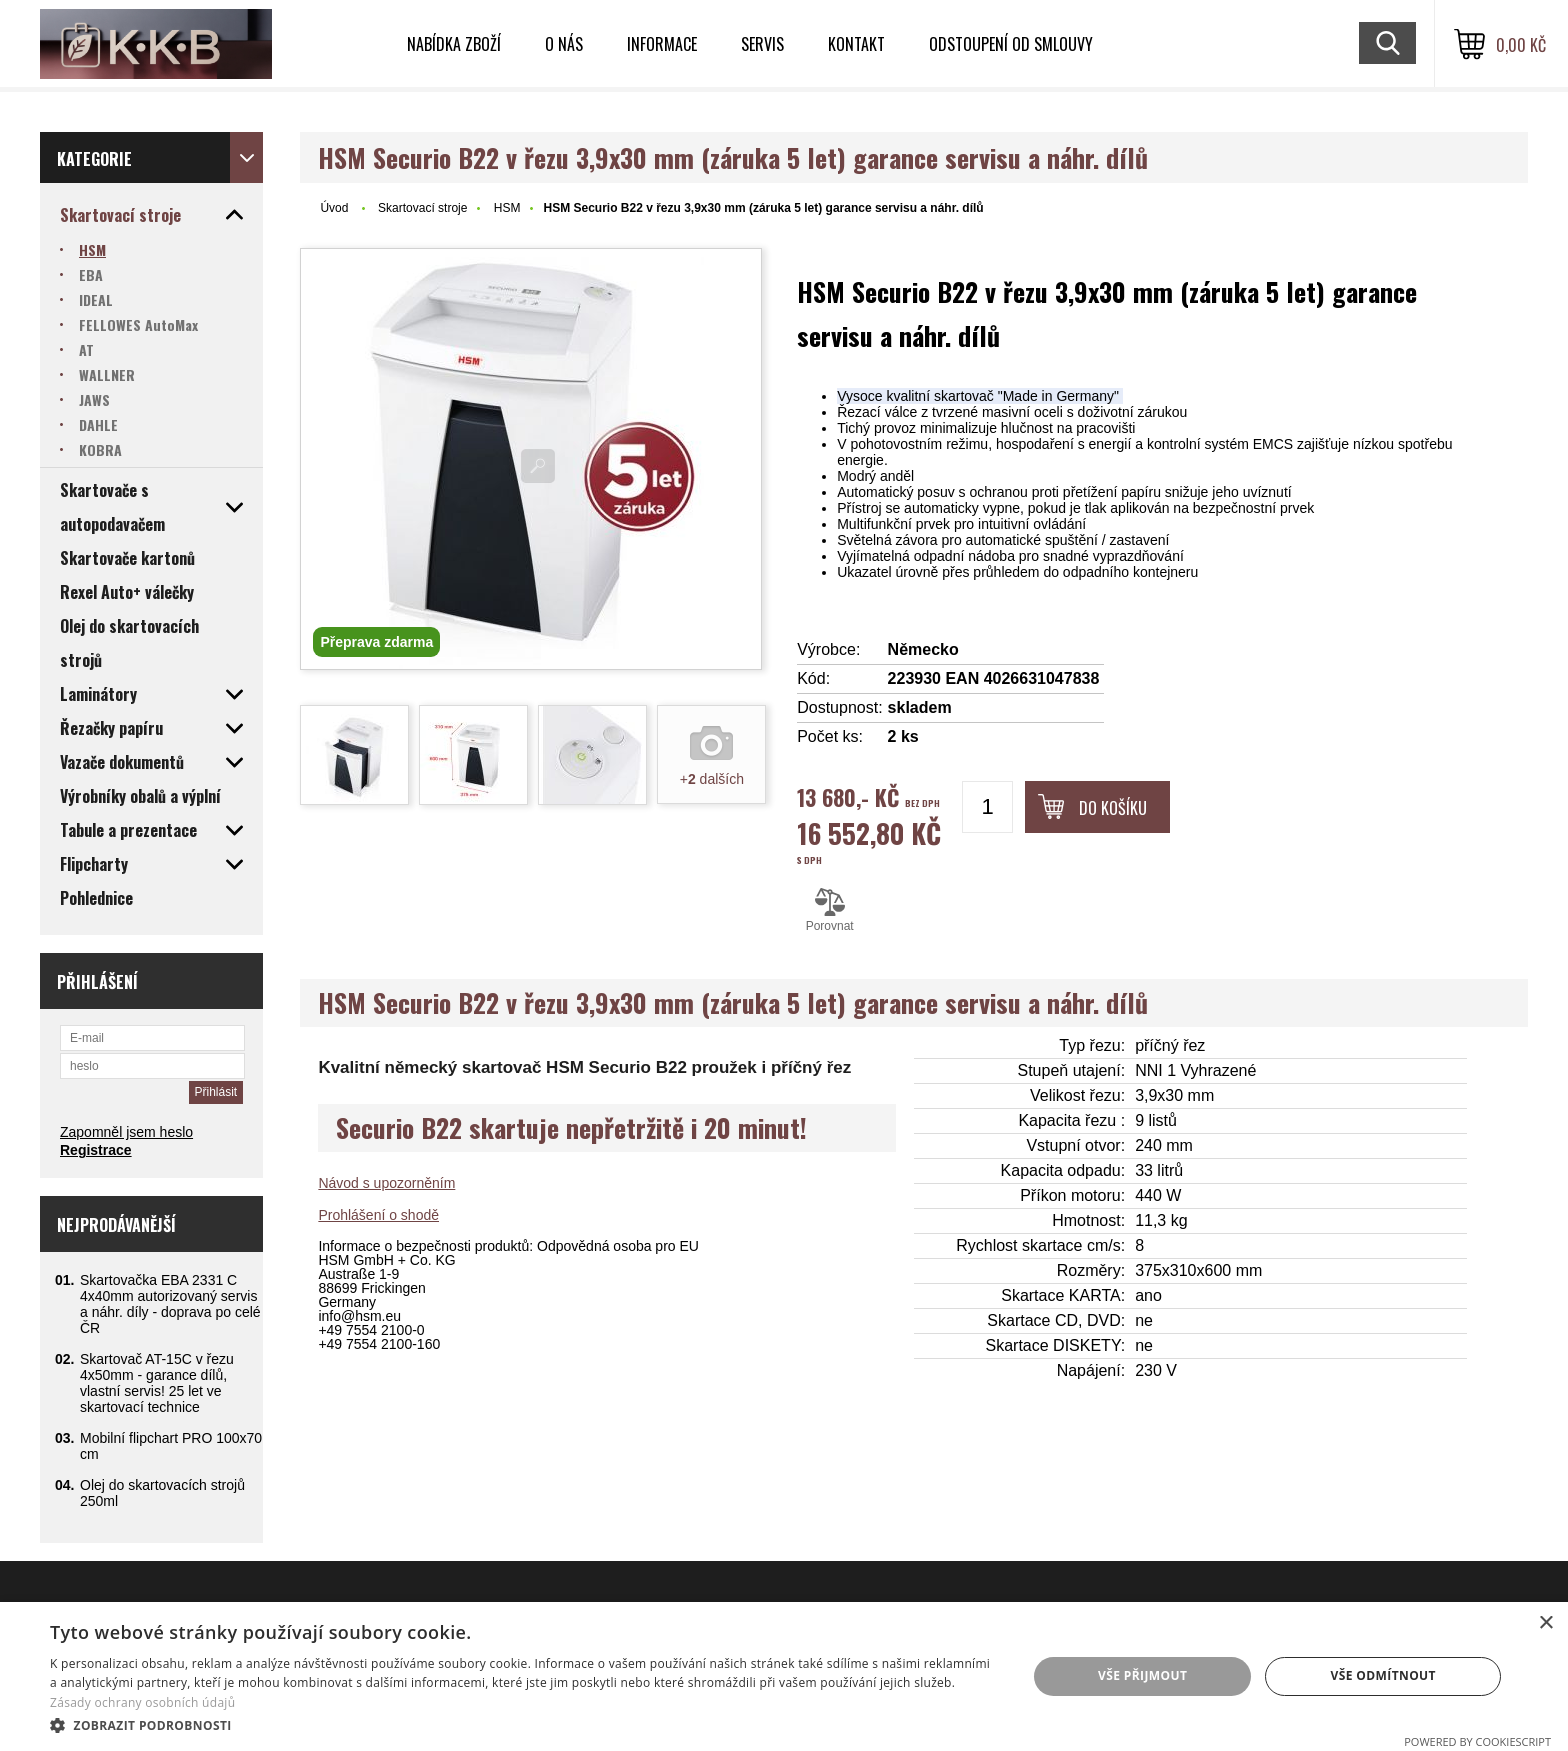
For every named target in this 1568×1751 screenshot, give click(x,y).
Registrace (96, 1150)
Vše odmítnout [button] (1382, 1675)
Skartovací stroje (422, 208)
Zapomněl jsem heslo (126, 1132)
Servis (762, 44)
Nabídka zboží (454, 44)
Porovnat (829, 910)
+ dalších (712, 779)
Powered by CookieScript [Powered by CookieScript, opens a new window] (1477, 1741)
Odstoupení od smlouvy (1011, 44)
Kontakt (856, 44)
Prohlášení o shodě (378, 1215)
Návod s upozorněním (386, 1183)
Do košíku (1113, 808)
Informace (662, 44)
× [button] (1545, 1623)
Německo (923, 649)
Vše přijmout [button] (1142, 1675)
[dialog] (784, 1676)
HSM (507, 208)
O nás (564, 44)
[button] (524, 1724)
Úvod (334, 208)
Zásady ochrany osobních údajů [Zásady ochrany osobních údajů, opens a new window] (142, 1702)
